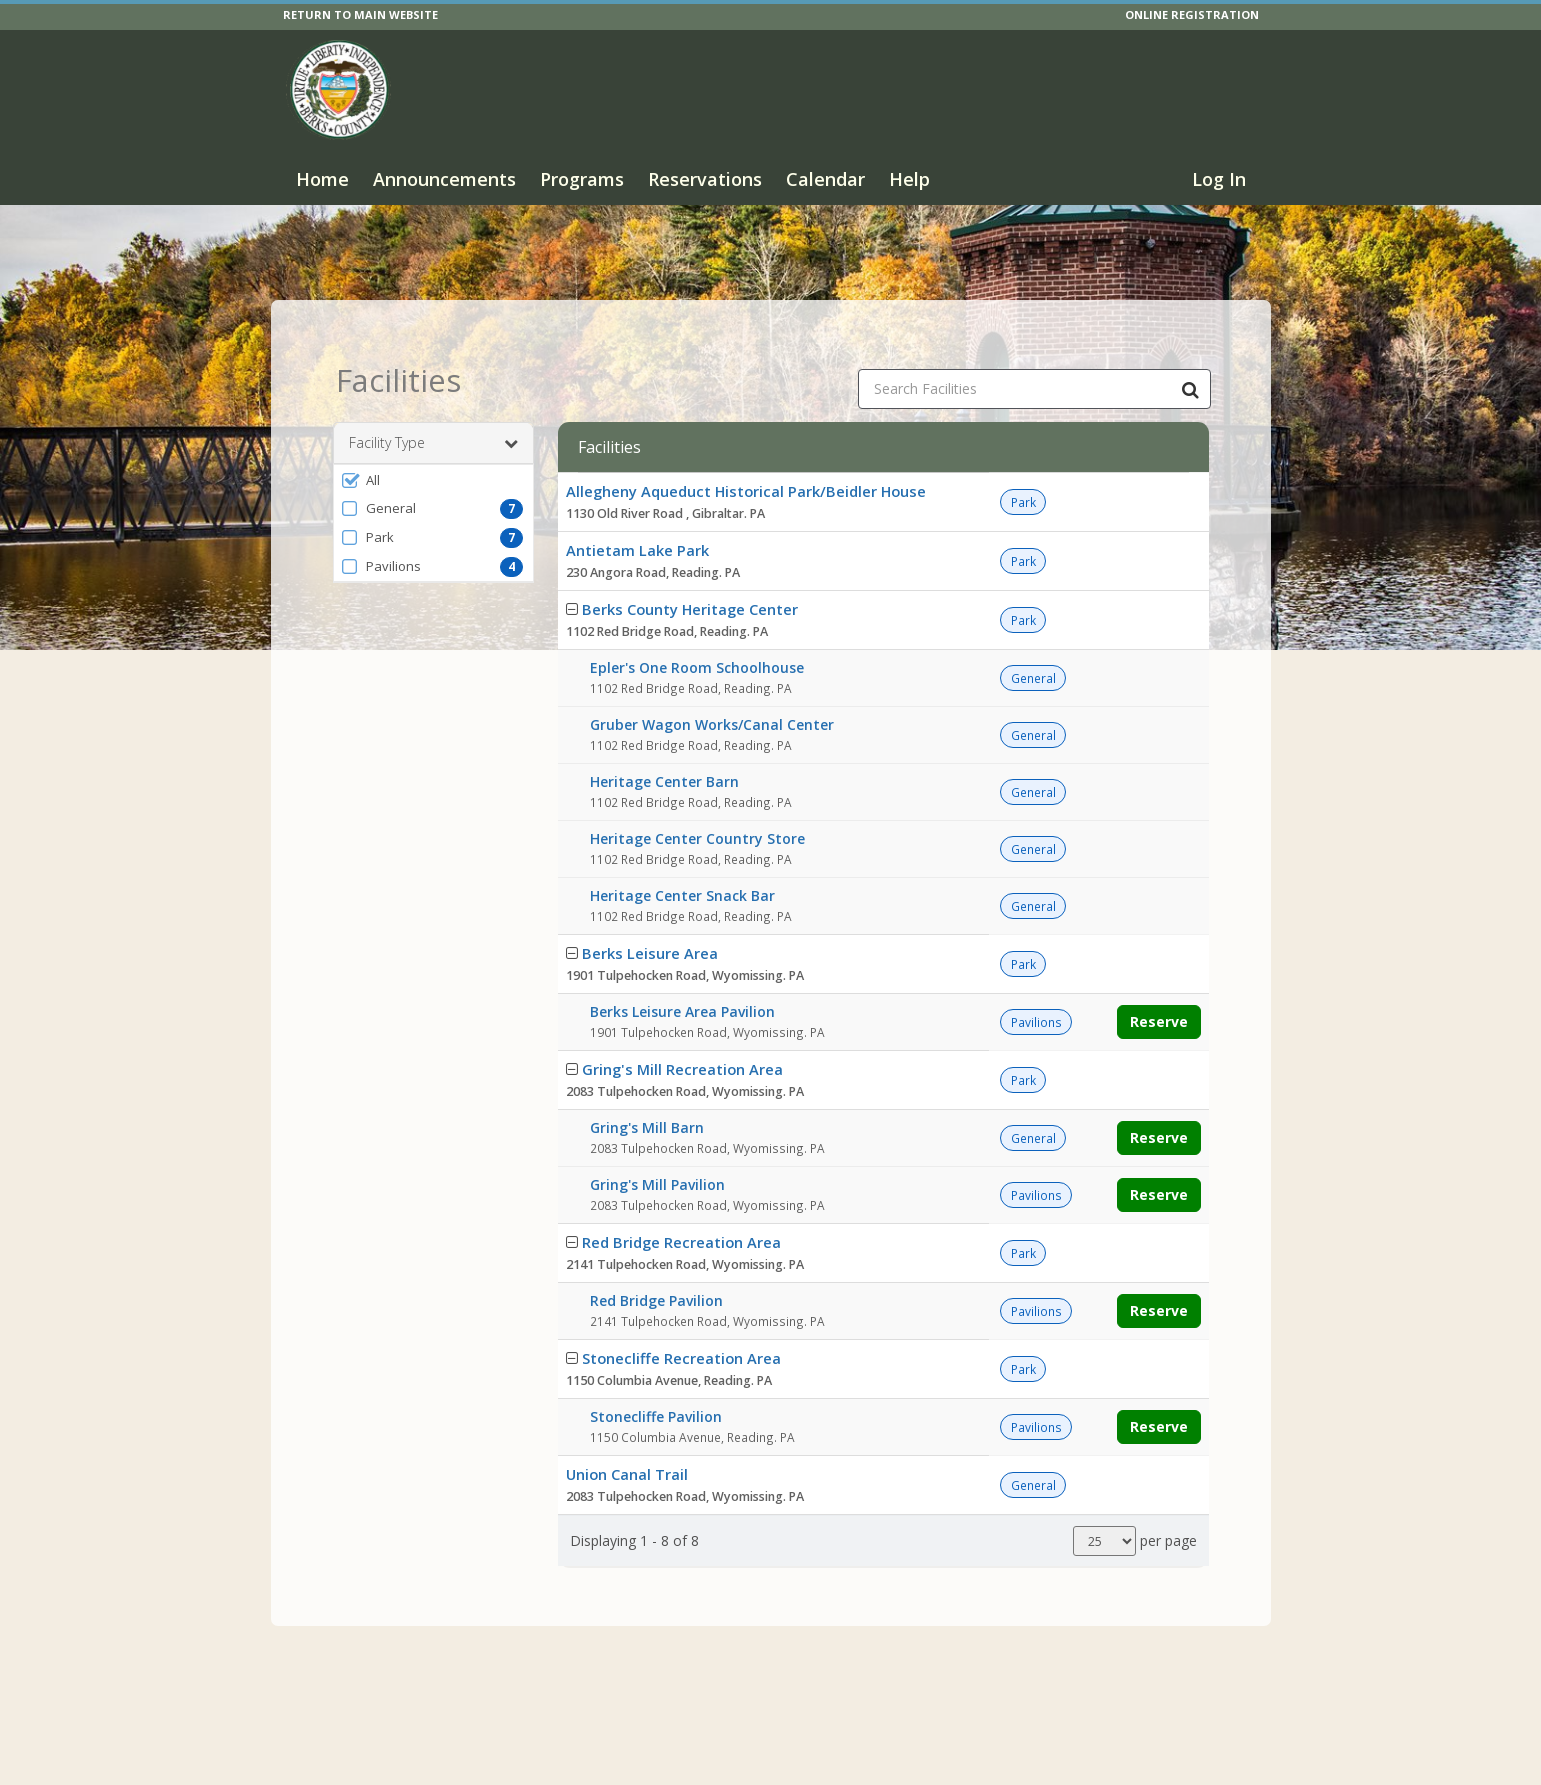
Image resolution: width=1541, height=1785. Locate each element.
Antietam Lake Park (637, 519)
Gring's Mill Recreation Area (682, 1038)
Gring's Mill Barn (647, 1096)
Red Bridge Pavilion (656, 1269)
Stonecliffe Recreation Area (681, 1327)
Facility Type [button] (433, 412)
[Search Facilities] (1191, 358)
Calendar (825, 179)
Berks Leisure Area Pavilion (682, 980)
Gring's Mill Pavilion (657, 1153)
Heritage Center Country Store (697, 807)
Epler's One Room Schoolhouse (697, 636)
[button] (433, 449)
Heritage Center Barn (664, 750)
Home (322, 179)
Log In (1219, 179)
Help (909, 179)
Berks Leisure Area (650, 922)
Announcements (444, 179)
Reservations (705, 179)
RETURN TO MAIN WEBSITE (360, 14)
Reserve (1159, 990)
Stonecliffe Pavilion (656, 1385)
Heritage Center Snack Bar (682, 864)
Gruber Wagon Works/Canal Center (712, 693)
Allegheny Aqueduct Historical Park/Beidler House (746, 460)
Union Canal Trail (627, 1443)
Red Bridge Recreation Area (681, 1211)
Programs (582, 179)
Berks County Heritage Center (690, 578)
